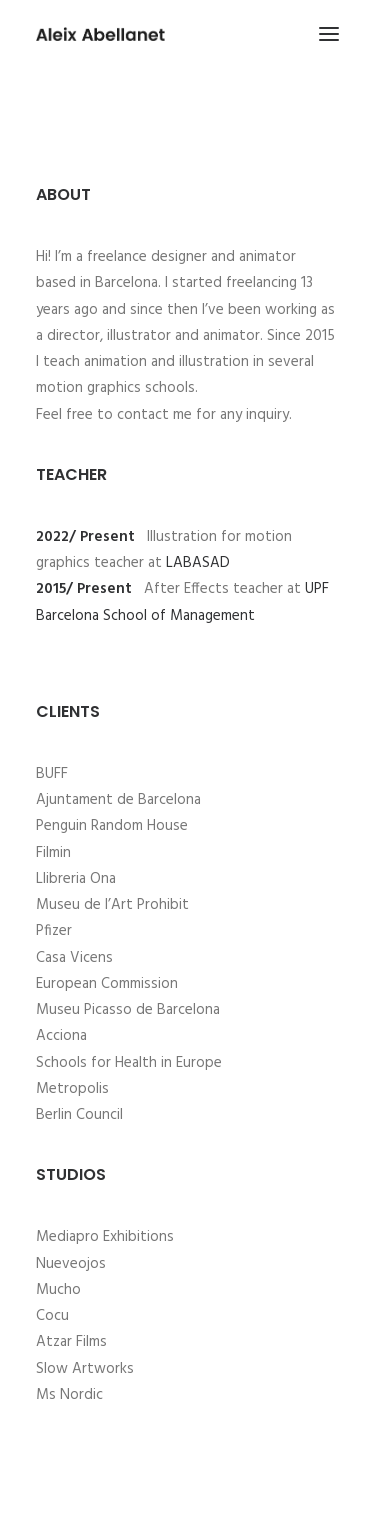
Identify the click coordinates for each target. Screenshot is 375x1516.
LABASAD (198, 563)
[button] (329, 34)
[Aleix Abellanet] (100, 34)
